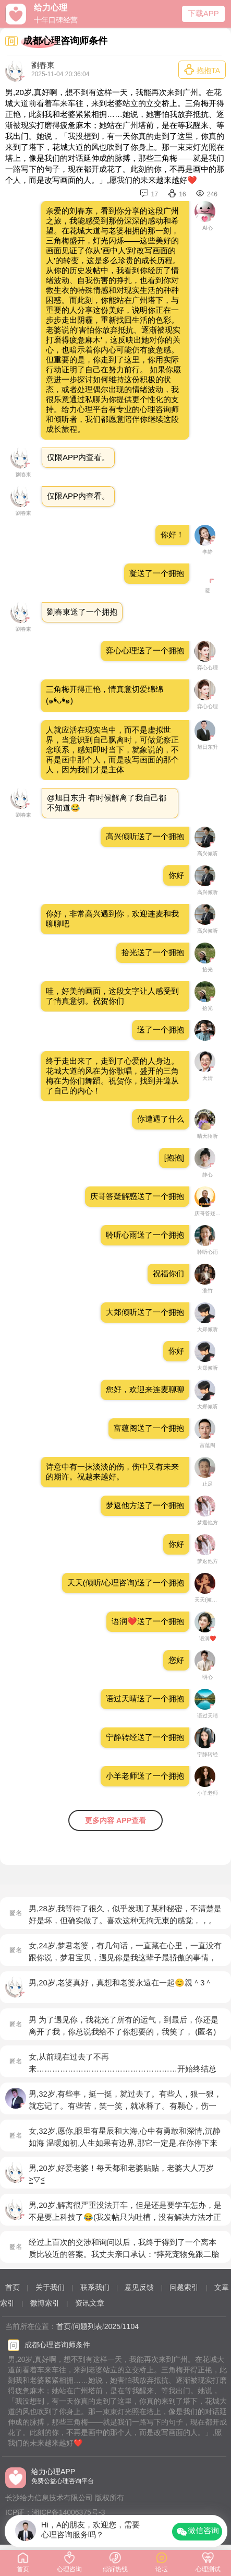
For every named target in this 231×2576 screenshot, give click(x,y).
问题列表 (87, 2326)
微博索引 (44, 2303)
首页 (12, 2287)
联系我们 (95, 2287)
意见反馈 (139, 2287)
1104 (131, 2326)
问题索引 (184, 2287)
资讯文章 (89, 2303)
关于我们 (50, 2287)
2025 (112, 2326)
